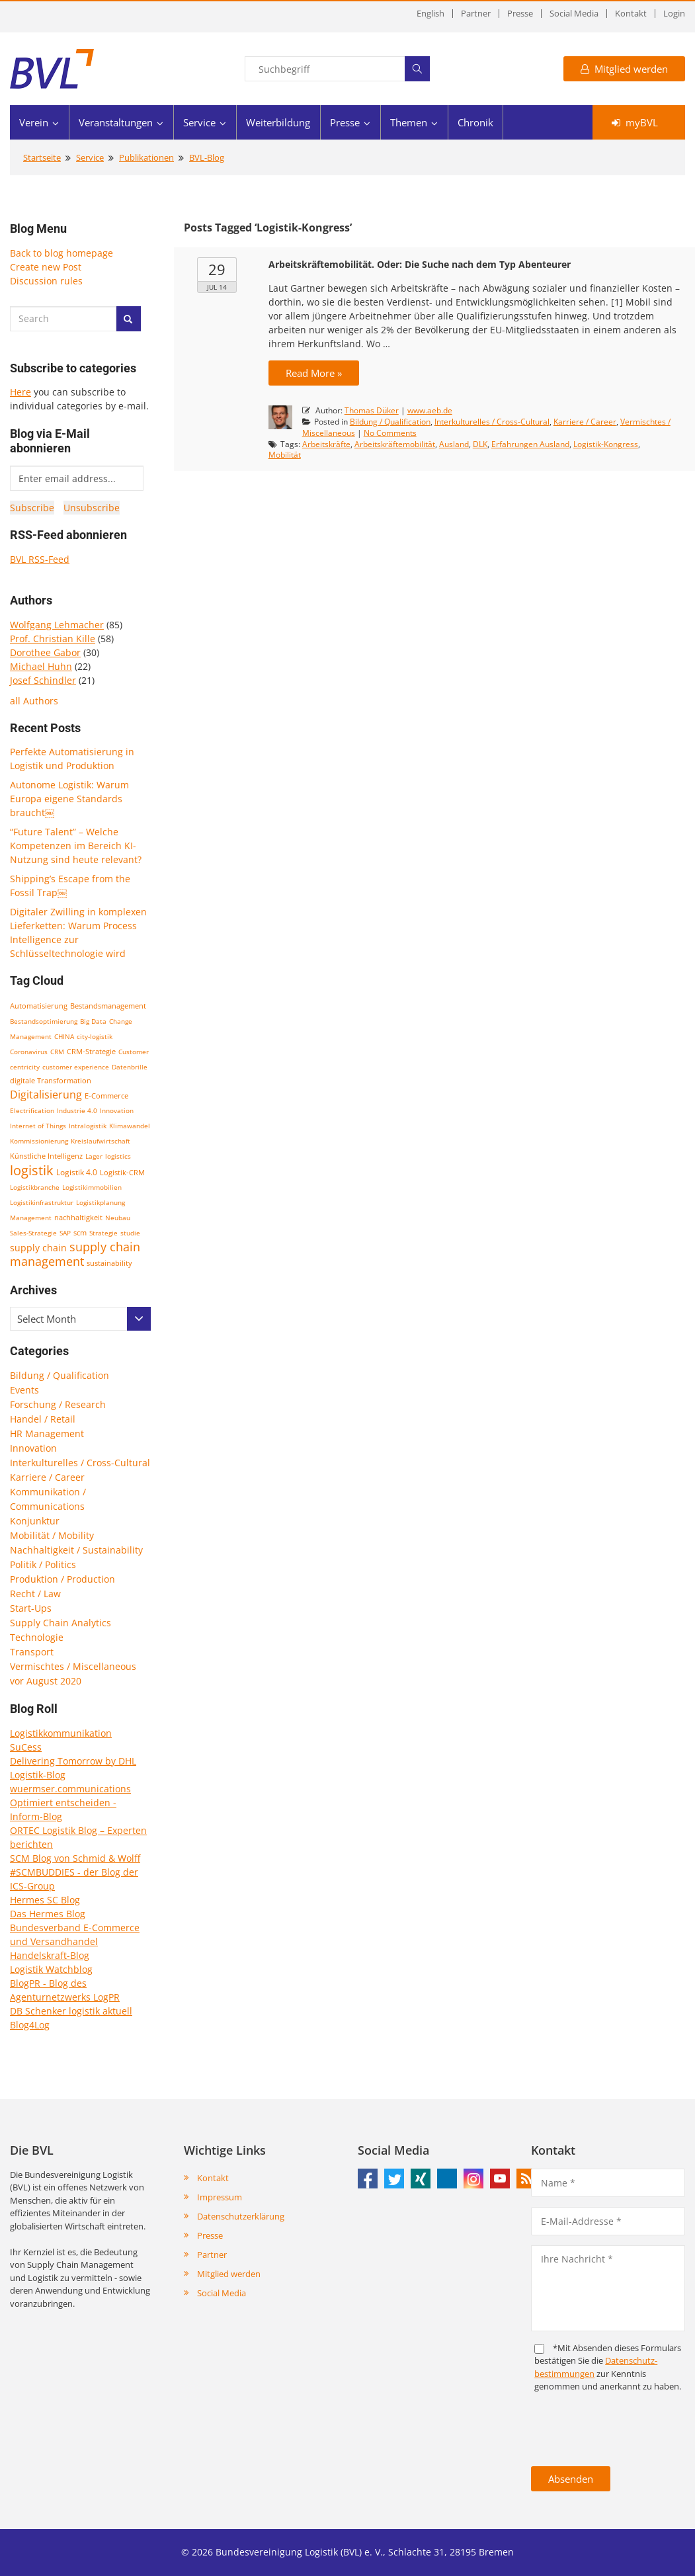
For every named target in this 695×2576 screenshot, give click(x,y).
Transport (32, 1651)
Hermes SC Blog (45, 1899)
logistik (32, 1170)
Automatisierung (38, 1006)
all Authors (34, 700)
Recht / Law (35, 1593)
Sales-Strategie (33, 1232)
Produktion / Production (62, 1579)
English (430, 13)
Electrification (32, 1110)
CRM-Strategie (91, 1051)
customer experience (75, 1066)
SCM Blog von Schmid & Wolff (75, 1858)
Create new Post (45, 267)
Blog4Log (30, 2024)
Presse (520, 13)
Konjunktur (35, 1521)
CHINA (64, 1036)
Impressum (219, 2197)
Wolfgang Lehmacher (57, 624)
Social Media (574, 13)
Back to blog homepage (61, 253)
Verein (33, 122)
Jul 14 (217, 287)
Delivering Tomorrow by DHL (73, 1761)
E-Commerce (106, 1096)
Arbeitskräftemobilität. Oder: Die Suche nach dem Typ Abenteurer (419, 264)
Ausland (454, 444)
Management (31, 1217)
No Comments (390, 432)
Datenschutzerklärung (240, 2216)
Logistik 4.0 (76, 1172)
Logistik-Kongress (605, 444)
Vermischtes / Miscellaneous (73, 1666)
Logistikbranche (35, 1187)
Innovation (117, 1110)
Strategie (103, 1232)
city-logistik (94, 1036)
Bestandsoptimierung (43, 1021)
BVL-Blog (206, 157)
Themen (408, 122)
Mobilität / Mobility (52, 1535)
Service (199, 122)
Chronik (475, 122)
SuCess (26, 1747)
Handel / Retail (42, 1419)
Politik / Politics (43, 1564)
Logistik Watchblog (51, 1969)
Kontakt (631, 13)
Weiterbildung (278, 122)
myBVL (635, 122)
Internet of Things (38, 1125)
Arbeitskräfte (326, 444)
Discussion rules (46, 280)
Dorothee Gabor (45, 652)
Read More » (314, 373)
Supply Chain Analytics (60, 1622)
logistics (118, 1156)
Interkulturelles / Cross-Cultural (80, 1462)
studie (130, 1232)
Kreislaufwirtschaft (100, 1140)
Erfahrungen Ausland (530, 444)
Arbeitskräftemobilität (394, 444)
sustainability (109, 1263)
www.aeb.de (429, 410)
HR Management (47, 1433)
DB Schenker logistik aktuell (71, 2011)
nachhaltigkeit (78, 1217)
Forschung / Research (58, 1404)
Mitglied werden (624, 68)
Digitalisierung (46, 1094)
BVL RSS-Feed (39, 559)
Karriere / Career (47, 1477)
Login (674, 13)
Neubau (117, 1217)
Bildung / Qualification (59, 1375)
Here (20, 392)
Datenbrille (129, 1066)
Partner (476, 13)
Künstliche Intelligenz (46, 1156)
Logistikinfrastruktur (41, 1202)
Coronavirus (29, 1051)
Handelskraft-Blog (49, 1955)
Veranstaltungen (116, 122)
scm (80, 1232)
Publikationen (146, 157)
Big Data (93, 1021)
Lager (93, 1156)
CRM (57, 1051)
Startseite (42, 157)
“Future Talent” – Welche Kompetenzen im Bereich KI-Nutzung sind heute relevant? (76, 845)
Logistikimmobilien (92, 1187)
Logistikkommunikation (61, 1733)
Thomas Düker (372, 410)
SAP (65, 1232)
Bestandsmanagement (108, 1006)
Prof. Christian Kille (52, 638)
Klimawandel (129, 1125)
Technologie (36, 1637)
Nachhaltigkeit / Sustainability (76, 1550)
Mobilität (284, 454)
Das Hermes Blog (47, 1913)
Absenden (570, 2478)
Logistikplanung (100, 1202)
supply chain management (75, 1254)
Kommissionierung (39, 1140)
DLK (480, 444)
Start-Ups (31, 1608)
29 (216, 269)
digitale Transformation (50, 1080)
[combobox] (80, 1319)
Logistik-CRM (122, 1172)
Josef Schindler (43, 680)
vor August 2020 (45, 1681)
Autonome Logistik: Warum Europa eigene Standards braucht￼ (69, 798)
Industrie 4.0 (77, 1110)
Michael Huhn (41, 666)
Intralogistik (87, 1125)
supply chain (38, 1247)
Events (24, 1390)
